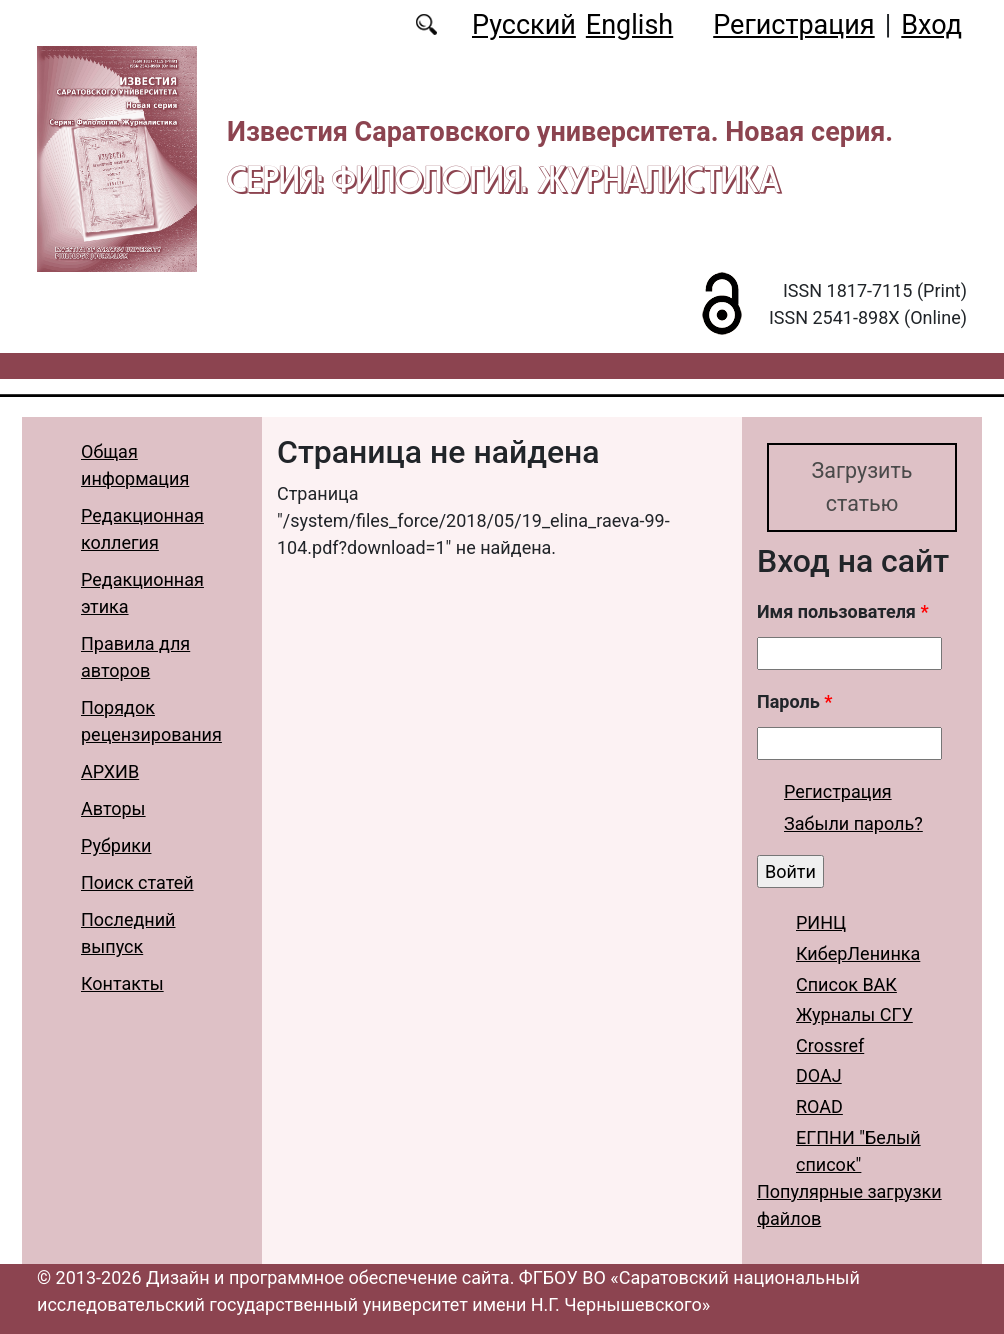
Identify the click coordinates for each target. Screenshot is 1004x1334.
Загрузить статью (861, 486)
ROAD (819, 1106)
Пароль (794, 702)
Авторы (113, 808)
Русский (524, 25)
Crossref (830, 1045)
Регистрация (793, 25)
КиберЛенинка (858, 953)
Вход (931, 25)
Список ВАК (846, 984)
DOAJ (819, 1076)
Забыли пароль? (853, 823)
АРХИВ (110, 771)
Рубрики (116, 845)
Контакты (122, 983)
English (629, 25)
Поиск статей (137, 882)
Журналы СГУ (854, 1014)
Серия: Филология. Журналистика (504, 179)
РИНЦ (821, 923)
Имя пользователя (843, 612)
